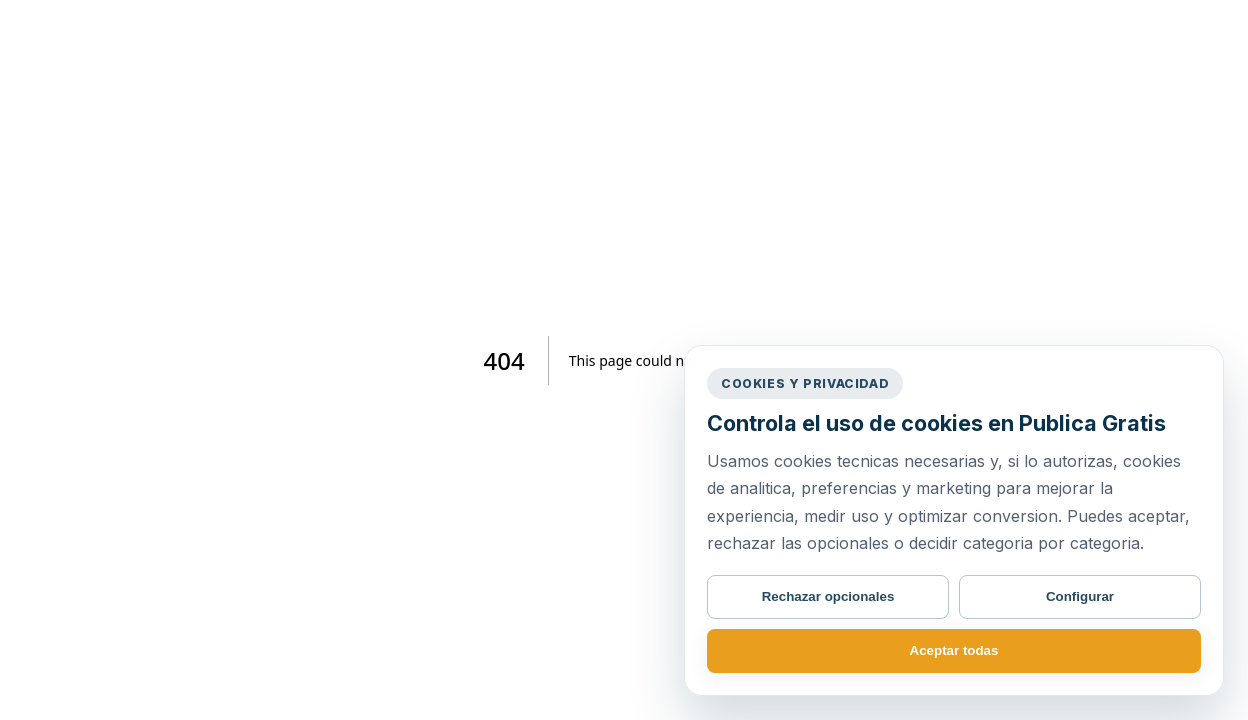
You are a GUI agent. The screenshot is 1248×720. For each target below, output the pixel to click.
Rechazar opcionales (828, 596)
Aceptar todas (954, 650)
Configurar (1080, 596)
